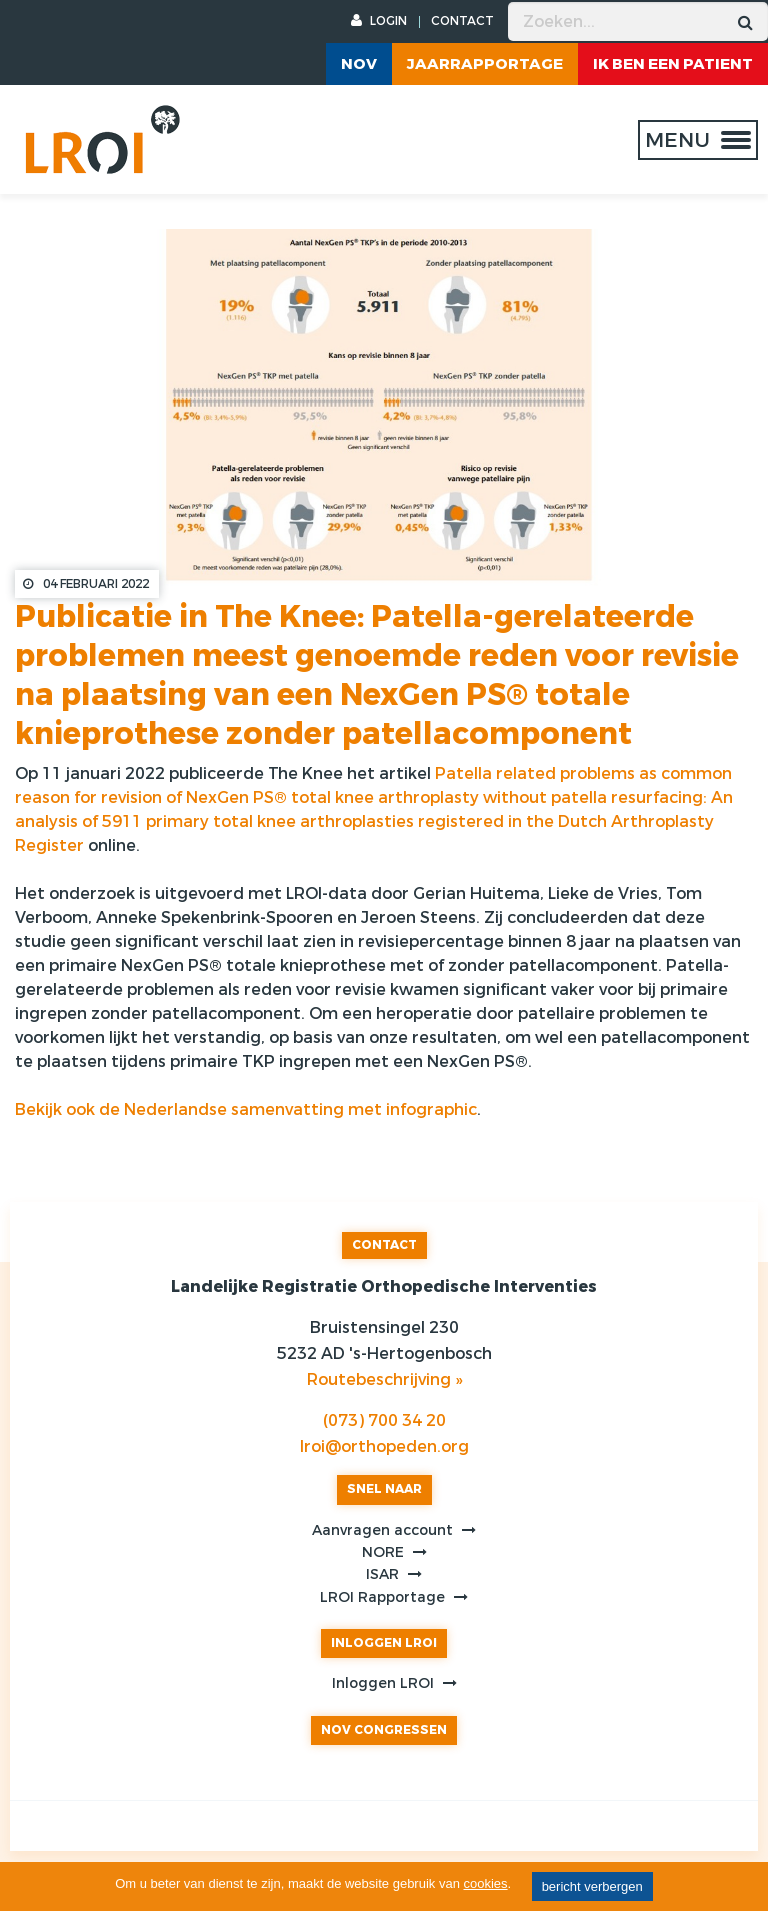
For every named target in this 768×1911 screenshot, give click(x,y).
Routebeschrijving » (384, 1379)
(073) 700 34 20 (384, 1420)
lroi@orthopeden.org (384, 1446)
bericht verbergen (592, 1886)
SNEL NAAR (384, 1489)
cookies (486, 1883)
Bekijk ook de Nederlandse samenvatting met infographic (246, 1109)
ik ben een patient (673, 64)
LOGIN (379, 21)
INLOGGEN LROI (384, 1643)
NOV (359, 64)
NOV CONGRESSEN (384, 1730)
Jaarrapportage (485, 64)
